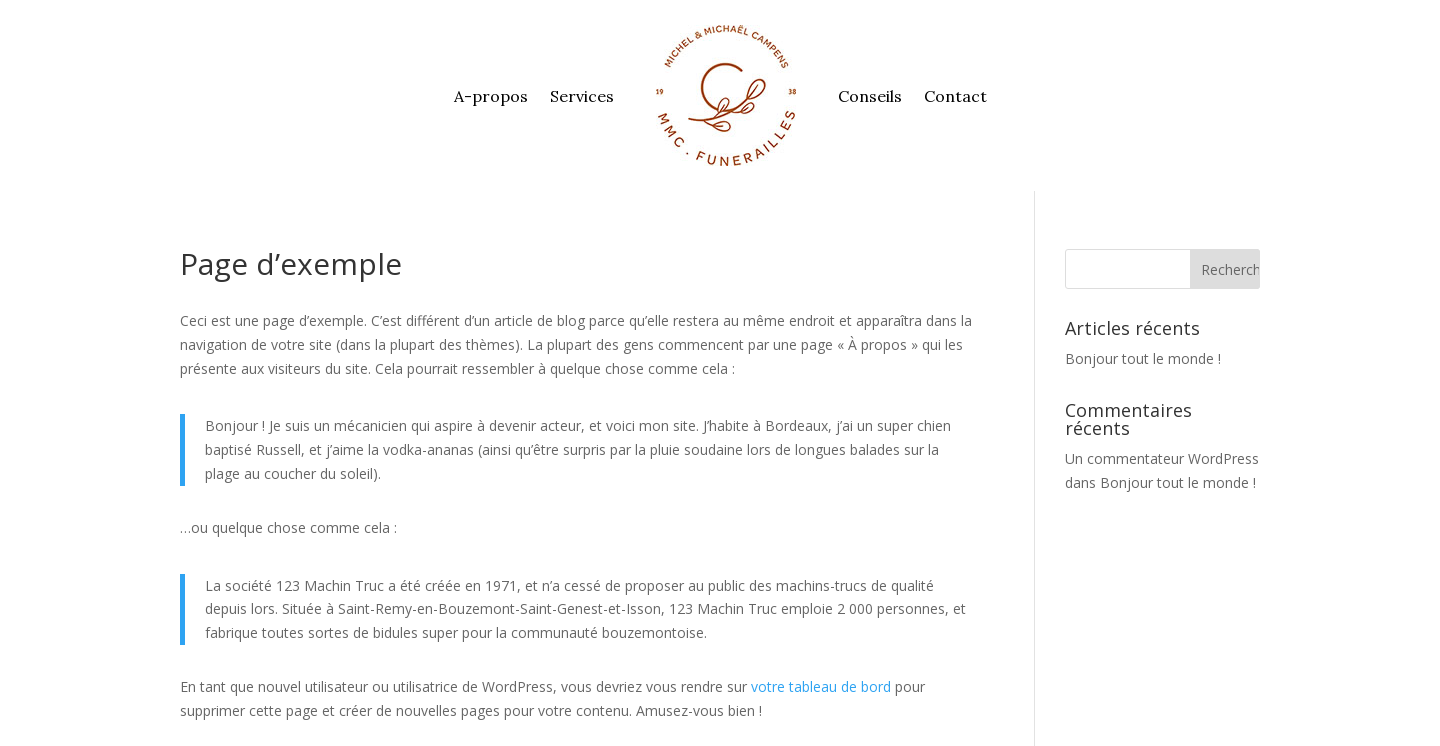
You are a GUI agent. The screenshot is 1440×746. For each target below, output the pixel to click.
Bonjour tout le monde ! (1143, 358)
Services (582, 96)
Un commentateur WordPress (1162, 458)
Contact (955, 96)
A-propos (491, 96)
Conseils (870, 96)
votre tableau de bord (821, 686)
